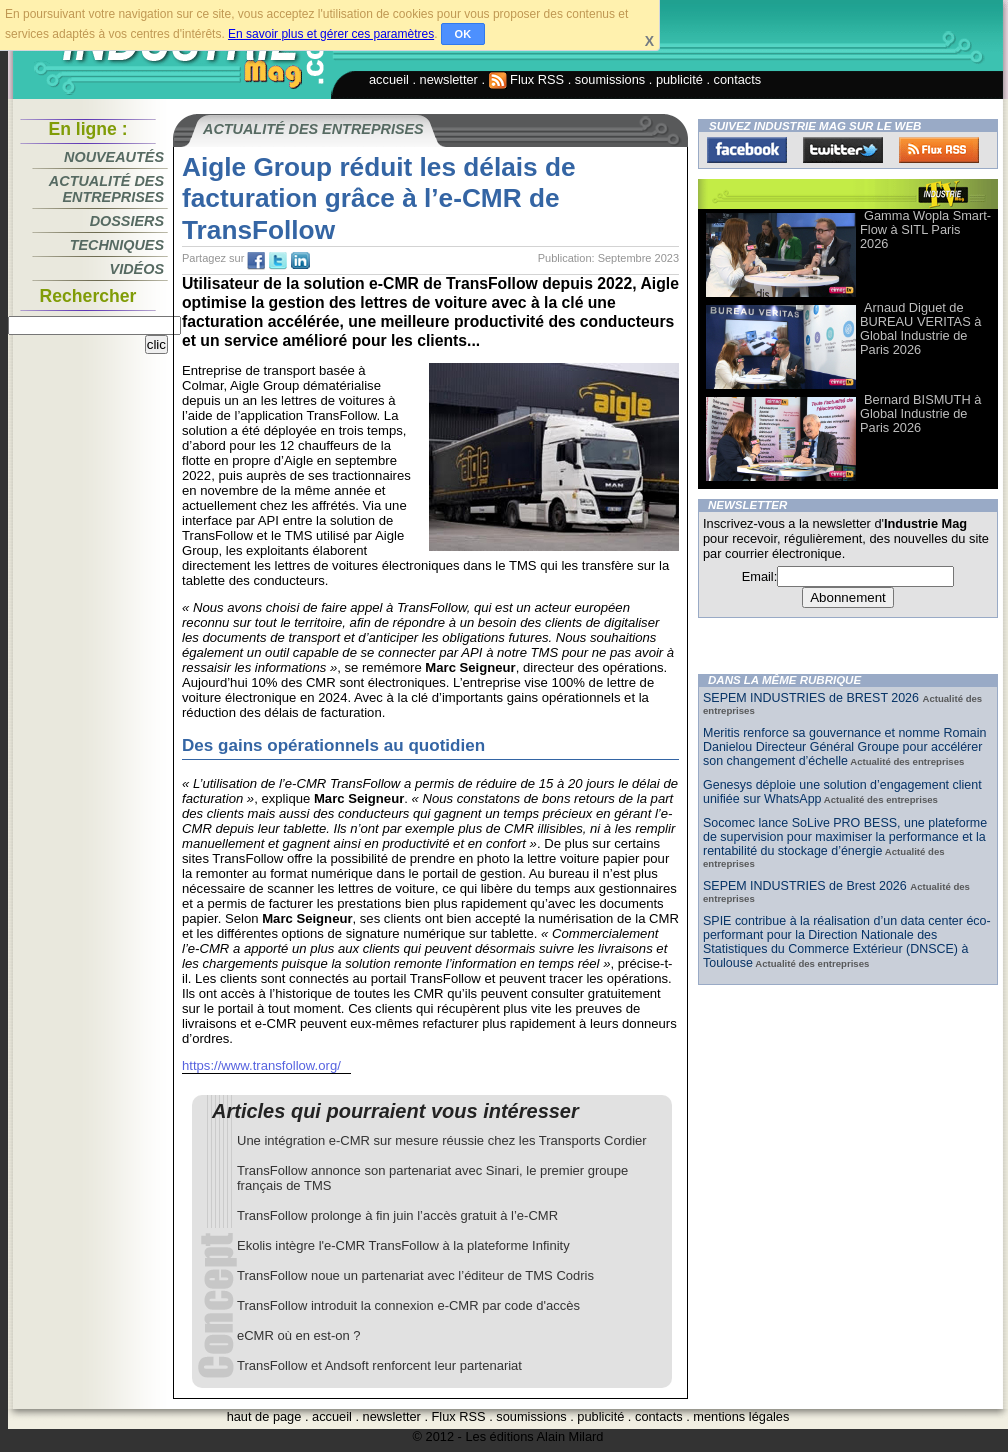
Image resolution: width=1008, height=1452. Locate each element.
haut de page (264, 1416)
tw (278, 261)
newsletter (449, 79)
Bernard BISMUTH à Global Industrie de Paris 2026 (920, 413)
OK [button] (463, 34)
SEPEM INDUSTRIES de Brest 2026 (806, 886)
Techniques (117, 245)
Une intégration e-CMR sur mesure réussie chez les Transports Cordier (442, 1140)
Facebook (747, 150)
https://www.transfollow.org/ (261, 1065)
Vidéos (137, 269)
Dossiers (127, 221)
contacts (738, 79)
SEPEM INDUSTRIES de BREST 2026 (812, 698)
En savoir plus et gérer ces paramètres (331, 34)
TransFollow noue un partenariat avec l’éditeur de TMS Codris (415, 1275)
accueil (389, 79)
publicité (679, 79)
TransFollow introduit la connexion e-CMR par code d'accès (408, 1305)
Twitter (843, 150)
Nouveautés (114, 157)
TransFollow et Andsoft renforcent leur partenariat (379, 1365)
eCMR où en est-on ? (299, 1335)
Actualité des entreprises (106, 189)
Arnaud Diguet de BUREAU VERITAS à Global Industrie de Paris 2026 (920, 328)
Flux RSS (527, 79)
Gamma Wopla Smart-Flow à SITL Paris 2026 (925, 229)
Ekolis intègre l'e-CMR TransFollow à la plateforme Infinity (403, 1245)
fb (256, 261)
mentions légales (741, 1416)
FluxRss (939, 150)
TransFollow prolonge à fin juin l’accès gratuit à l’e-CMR (397, 1215)
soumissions (610, 79)
